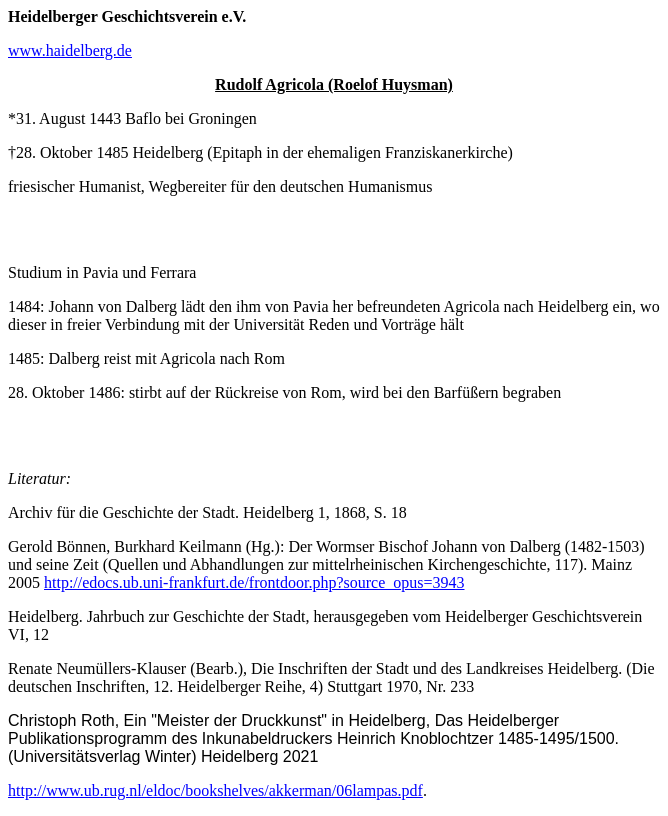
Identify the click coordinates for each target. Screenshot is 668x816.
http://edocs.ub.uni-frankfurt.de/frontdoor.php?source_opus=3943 (254, 582)
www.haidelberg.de (70, 50)
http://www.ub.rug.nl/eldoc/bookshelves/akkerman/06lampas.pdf (215, 790)
